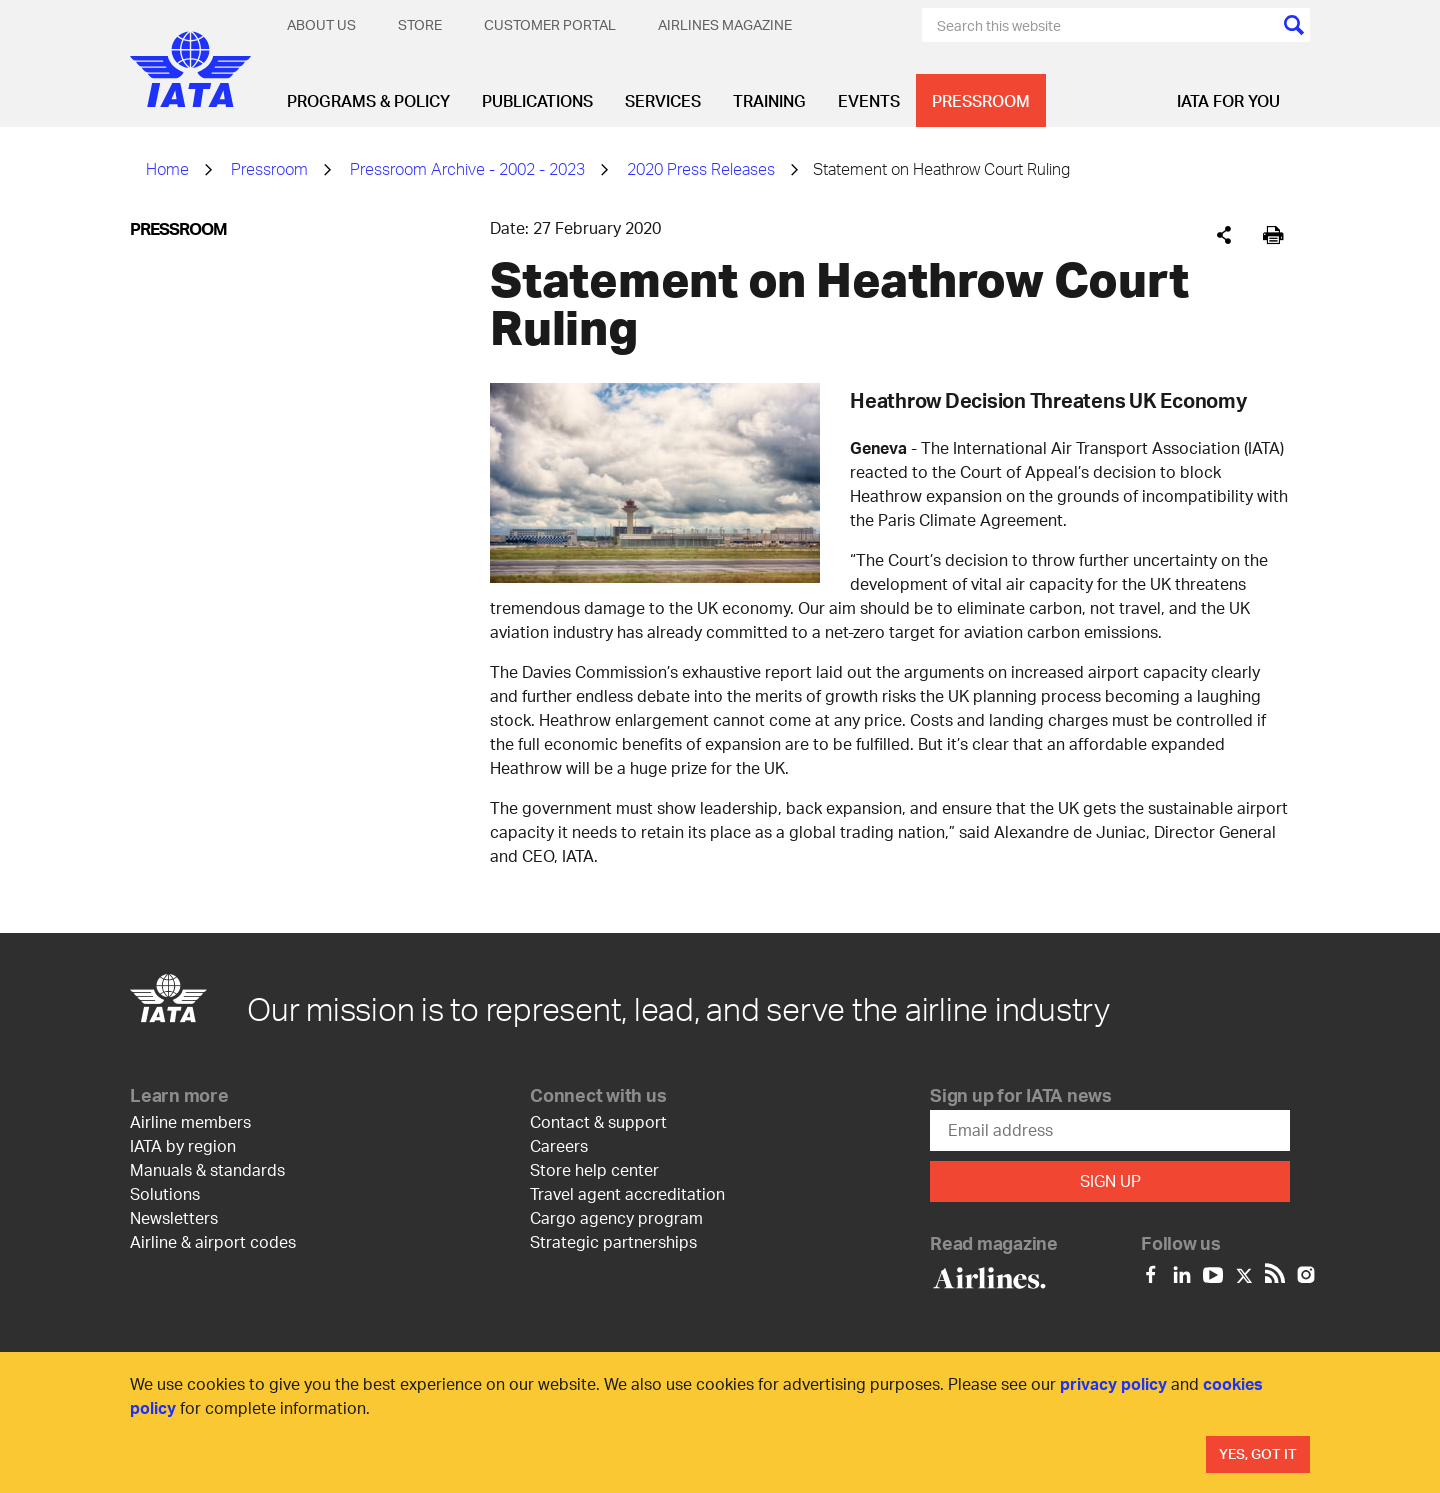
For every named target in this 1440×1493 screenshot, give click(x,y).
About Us (321, 24)
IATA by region (183, 1145)
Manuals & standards (207, 1169)
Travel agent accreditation (627, 1193)
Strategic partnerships (613, 1241)
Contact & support (598, 1121)
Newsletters (174, 1217)
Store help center (594, 1169)
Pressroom (981, 100)
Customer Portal (550, 24)
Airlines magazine (725, 24)
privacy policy (1113, 1383)
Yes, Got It (1258, 1453)
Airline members (190, 1121)
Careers (559, 1145)
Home (167, 168)
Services (663, 100)
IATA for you (1228, 100)
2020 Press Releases (701, 168)
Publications (537, 100)
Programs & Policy (368, 100)
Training (769, 100)
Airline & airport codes (213, 1241)
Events (869, 100)
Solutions (165, 1193)
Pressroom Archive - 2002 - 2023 (467, 168)
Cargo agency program (616, 1217)
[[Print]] (1273, 235)
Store (420, 24)
